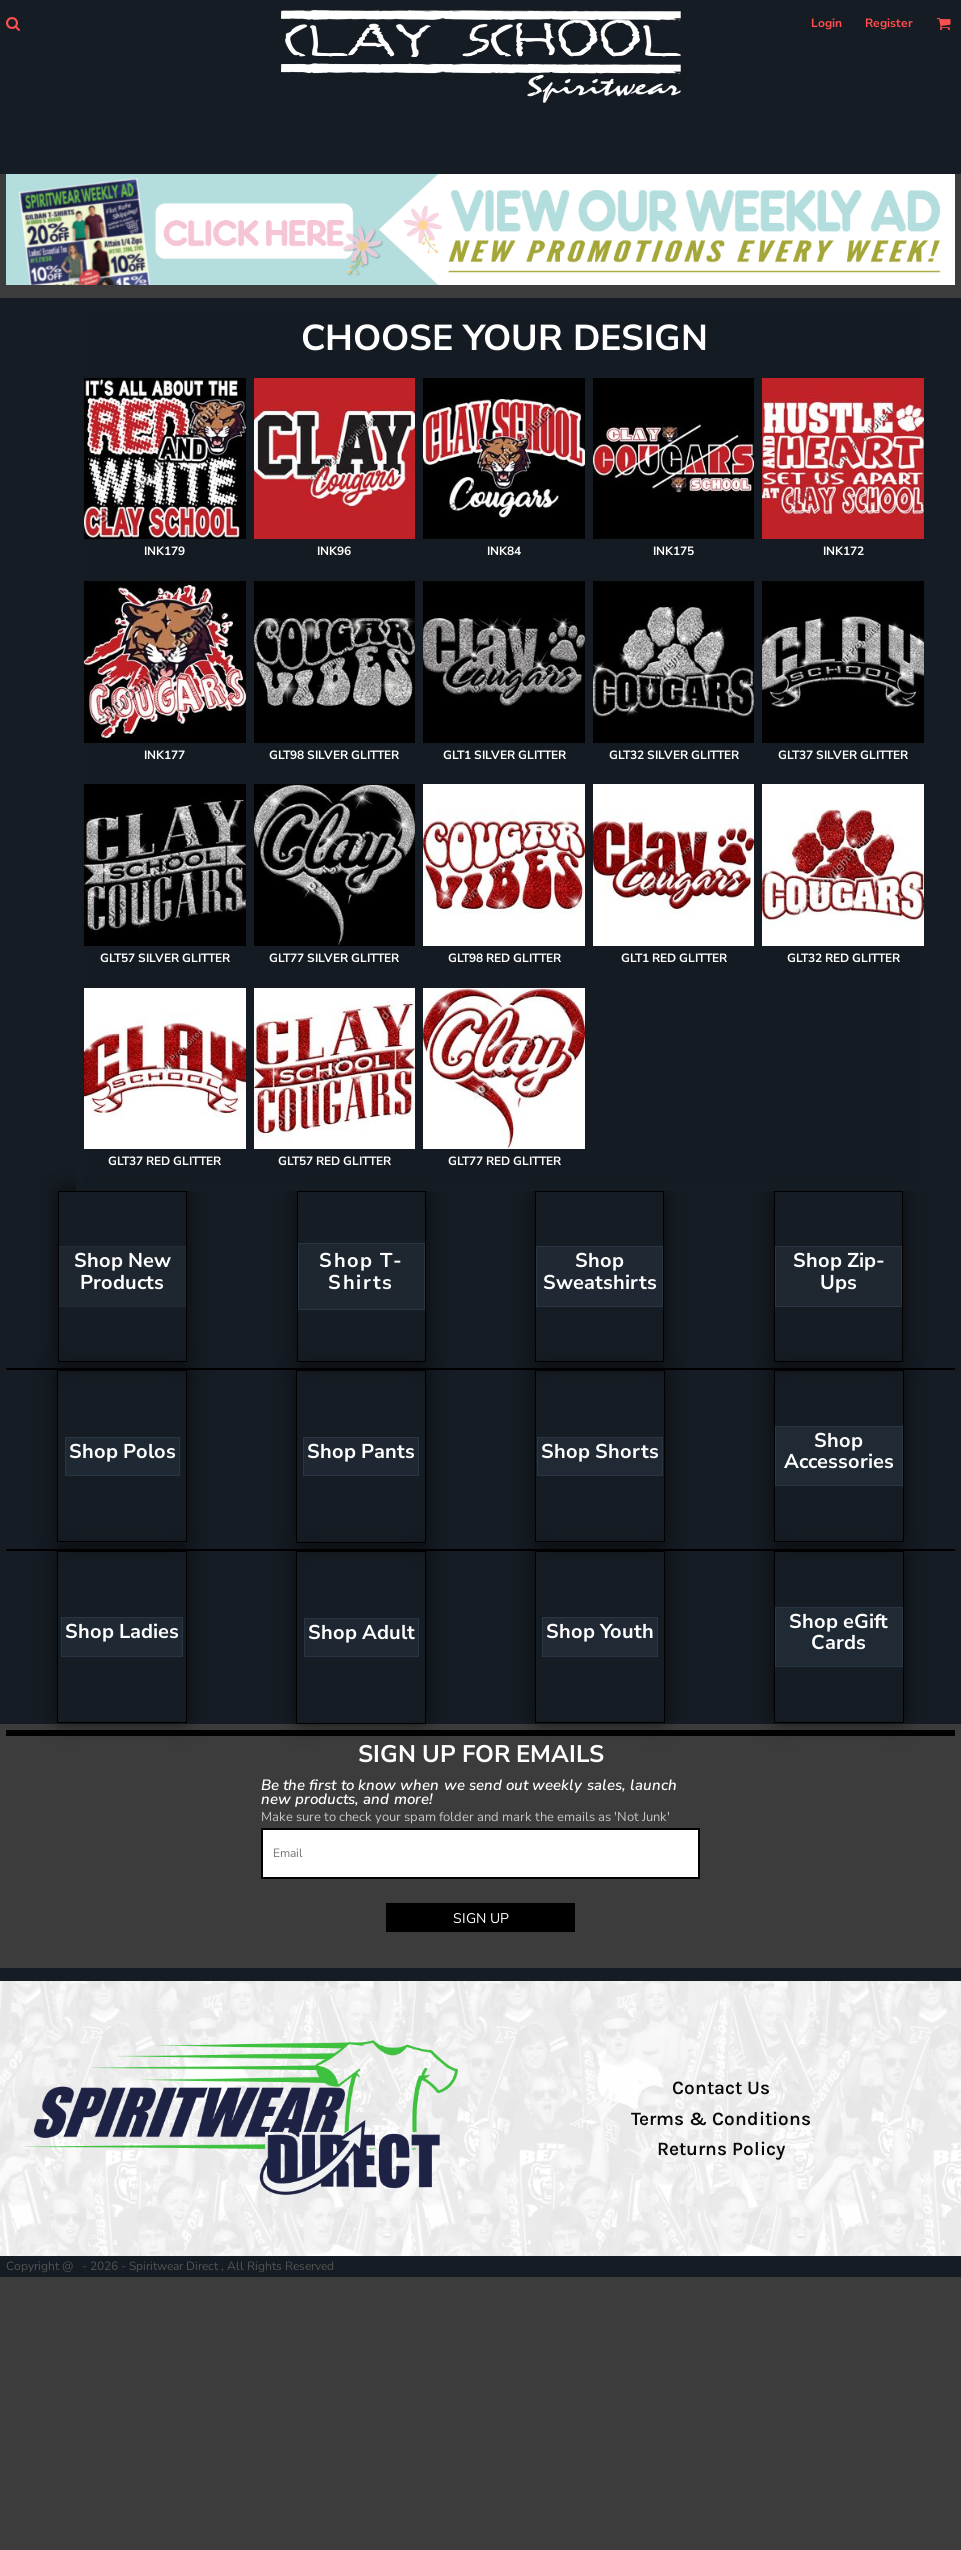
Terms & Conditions (721, 2119)
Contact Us (721, 2088)
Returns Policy (721, 2149)
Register (889, 23)
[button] (12, 23)
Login (826, 23)
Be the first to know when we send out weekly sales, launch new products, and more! (469, 1791)
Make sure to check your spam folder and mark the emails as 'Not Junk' (465, 1817)
